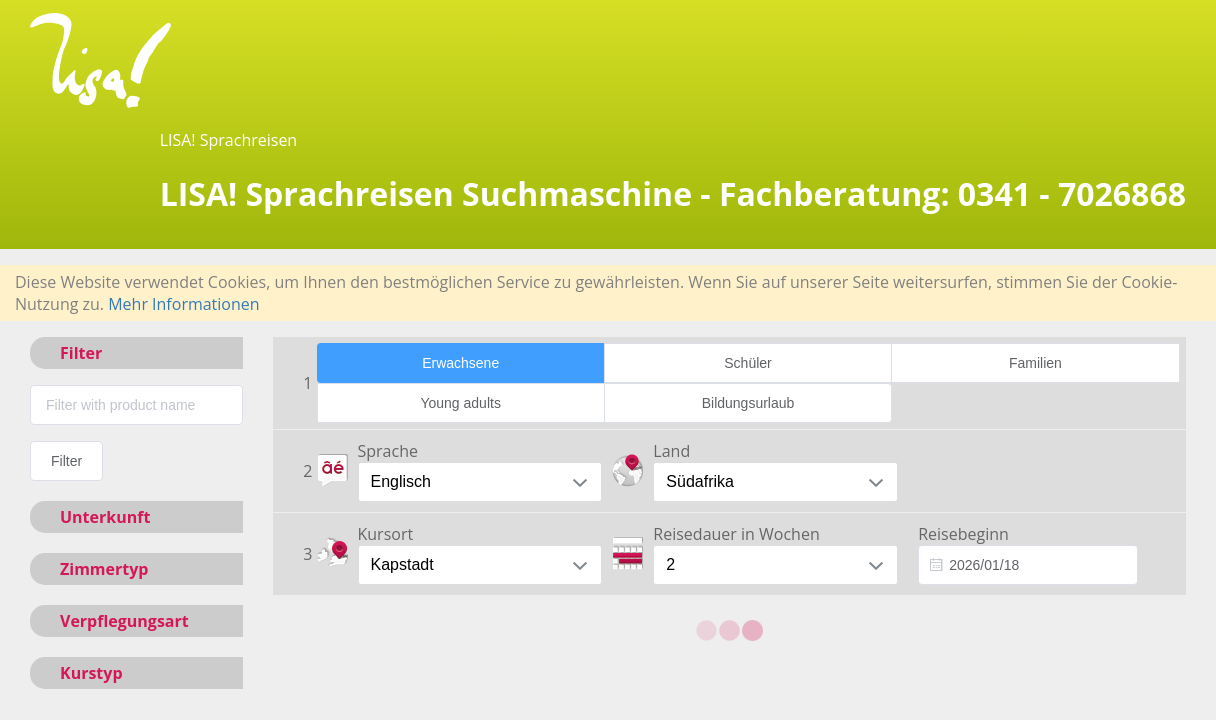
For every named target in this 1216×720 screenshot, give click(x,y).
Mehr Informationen (183, 304)
